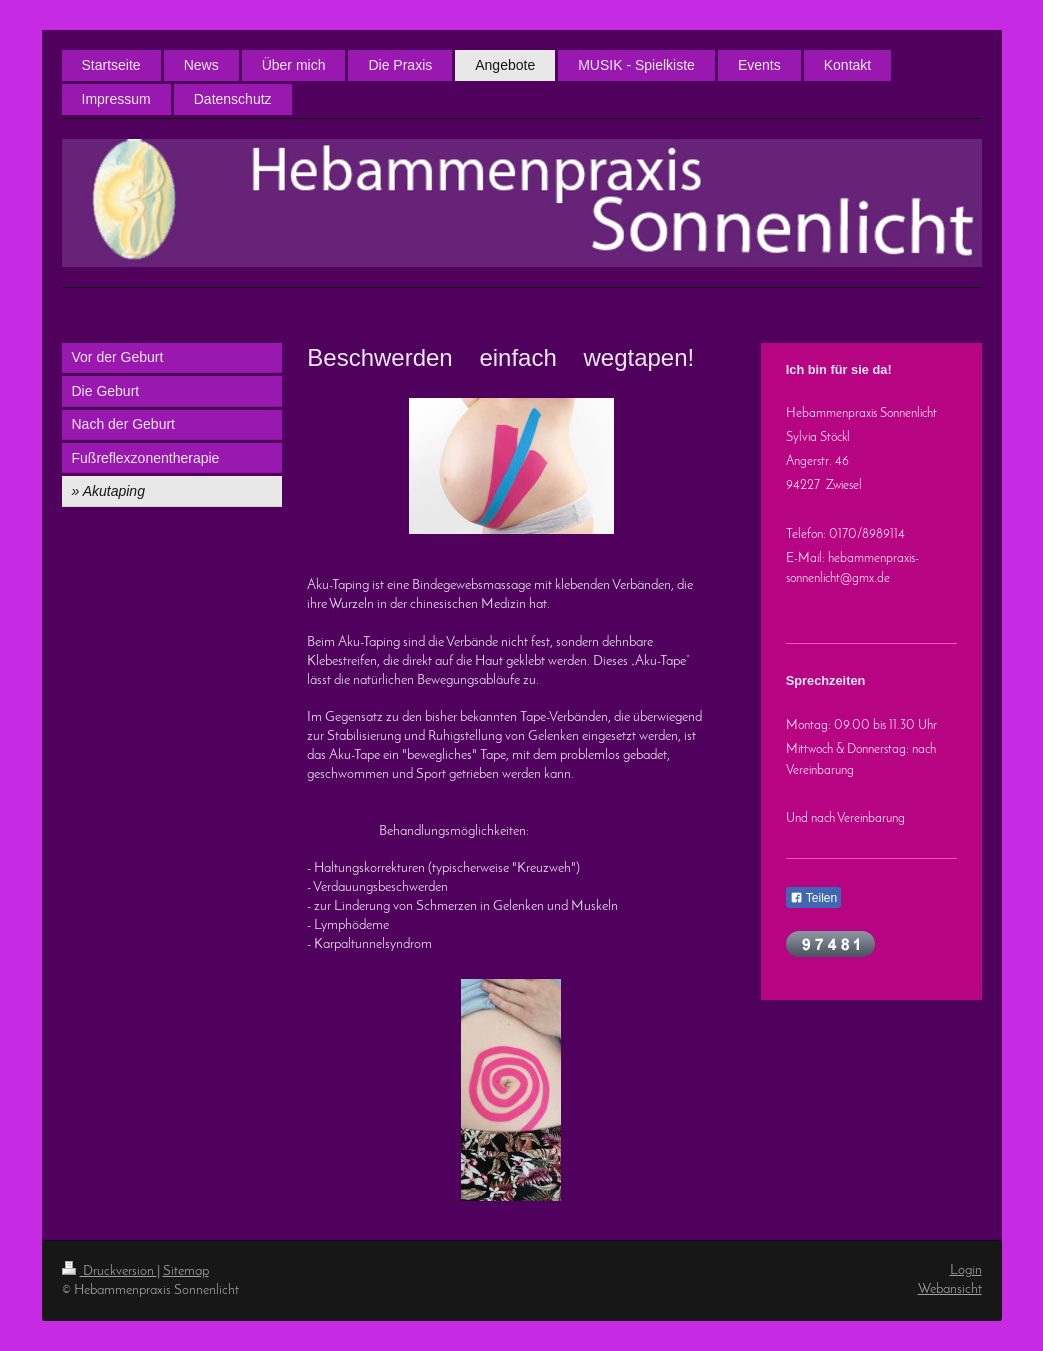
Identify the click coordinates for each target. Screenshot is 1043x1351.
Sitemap (186, 1271)
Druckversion (109, 1271)
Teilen (813, 898)
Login (966, 1270)
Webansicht (950, 1289)
